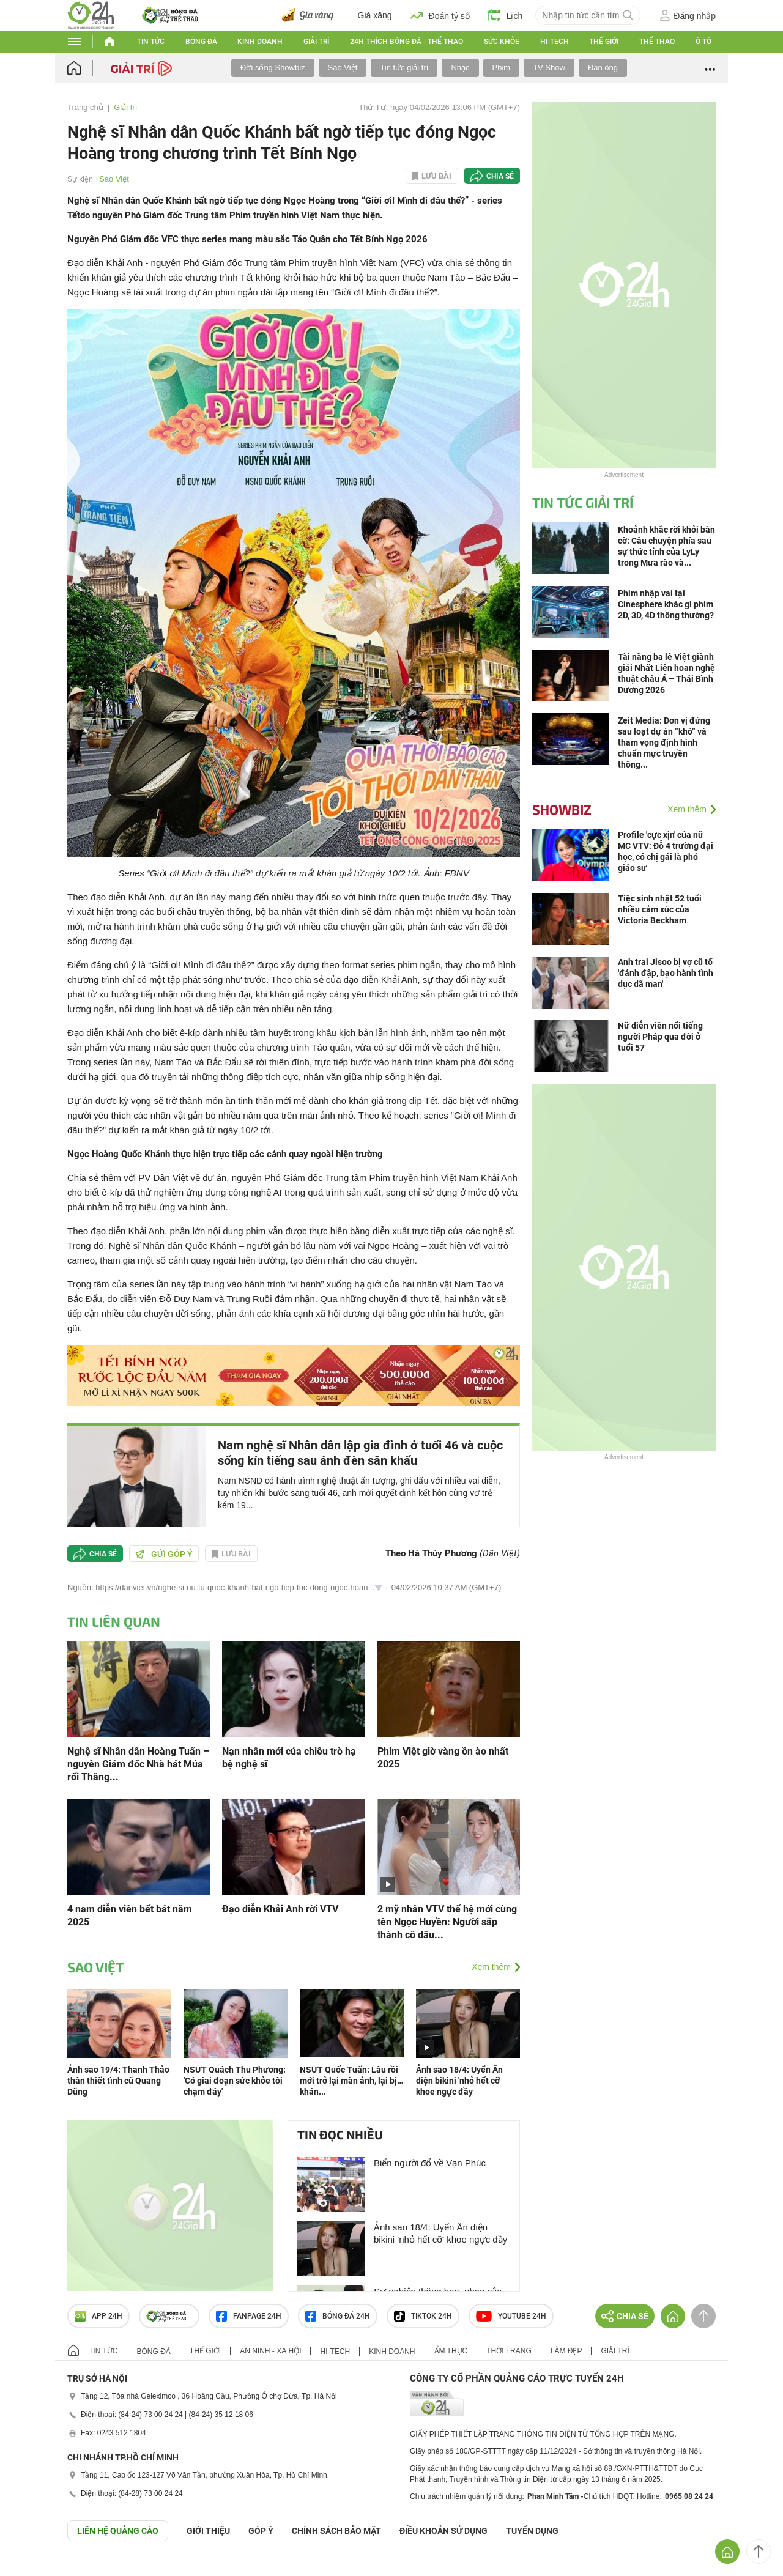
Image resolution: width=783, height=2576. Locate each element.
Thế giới (603, 41)
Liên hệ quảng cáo (117, 2531)
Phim (501, 67)
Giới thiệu (208, 2531)
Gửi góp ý (164, 1554)
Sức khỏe (501, 41)
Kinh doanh (260, 41)
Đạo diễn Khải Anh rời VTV (280, 1909)
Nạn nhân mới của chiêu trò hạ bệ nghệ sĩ (289, 1757)
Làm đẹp (566, 2351)
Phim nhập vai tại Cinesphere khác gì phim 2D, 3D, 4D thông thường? (666, 604)
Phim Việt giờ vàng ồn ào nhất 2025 (442, 1757)
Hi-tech (554, 41)
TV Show (549, 67)
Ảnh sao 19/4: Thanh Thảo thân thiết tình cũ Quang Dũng (118, 2081)
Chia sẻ (500, 176)
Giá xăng (375, 15)
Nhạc (460, 67)
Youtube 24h (511, 2316)
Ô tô (703, 41)
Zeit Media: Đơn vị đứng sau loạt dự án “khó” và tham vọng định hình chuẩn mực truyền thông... (664, 742)
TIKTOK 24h (423, 2316)
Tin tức (151, 41)
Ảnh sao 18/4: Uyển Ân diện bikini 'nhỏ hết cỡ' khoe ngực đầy (459, 2081)
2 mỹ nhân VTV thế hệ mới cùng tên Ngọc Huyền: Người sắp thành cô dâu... (447, 1922)
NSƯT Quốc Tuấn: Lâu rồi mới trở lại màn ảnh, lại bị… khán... (351, 2081)
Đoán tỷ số (440, 15)
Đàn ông (603, 67)
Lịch (505, 15)
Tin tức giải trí (404, 67)
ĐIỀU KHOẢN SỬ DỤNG (443, 2531)
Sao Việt (343, 67)
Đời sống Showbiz (272, 67)
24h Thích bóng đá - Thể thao (406, 41)
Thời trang (508, 2351)
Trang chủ (85, 107)
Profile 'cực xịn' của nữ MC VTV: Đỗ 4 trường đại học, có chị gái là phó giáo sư (665, 851)
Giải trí (316, 41)
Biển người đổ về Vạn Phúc (430, 2163)
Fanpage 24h (248, 2316)
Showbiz (562, 809)
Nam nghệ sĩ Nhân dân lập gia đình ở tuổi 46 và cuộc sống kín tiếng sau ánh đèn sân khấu (360, 1453)
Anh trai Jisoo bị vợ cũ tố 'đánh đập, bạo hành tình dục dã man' (665, 973)
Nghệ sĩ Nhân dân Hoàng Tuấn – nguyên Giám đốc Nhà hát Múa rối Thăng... (138, 1764)
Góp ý (260, 2531)
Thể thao (657, 41)
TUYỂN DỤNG (532, 2531)
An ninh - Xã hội (270, 2351)
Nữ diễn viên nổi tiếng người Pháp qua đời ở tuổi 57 (660, 1037)
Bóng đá (201, 41)
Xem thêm (491, 1967)
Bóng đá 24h (337, 2316)
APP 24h (98, 2316)
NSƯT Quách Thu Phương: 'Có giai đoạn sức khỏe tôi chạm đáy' (235, 2081)
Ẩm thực (451, 2351)
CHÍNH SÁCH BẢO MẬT (336, 2531)
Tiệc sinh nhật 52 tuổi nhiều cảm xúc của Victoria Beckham (660, 909)
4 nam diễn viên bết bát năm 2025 (129, 1915)
